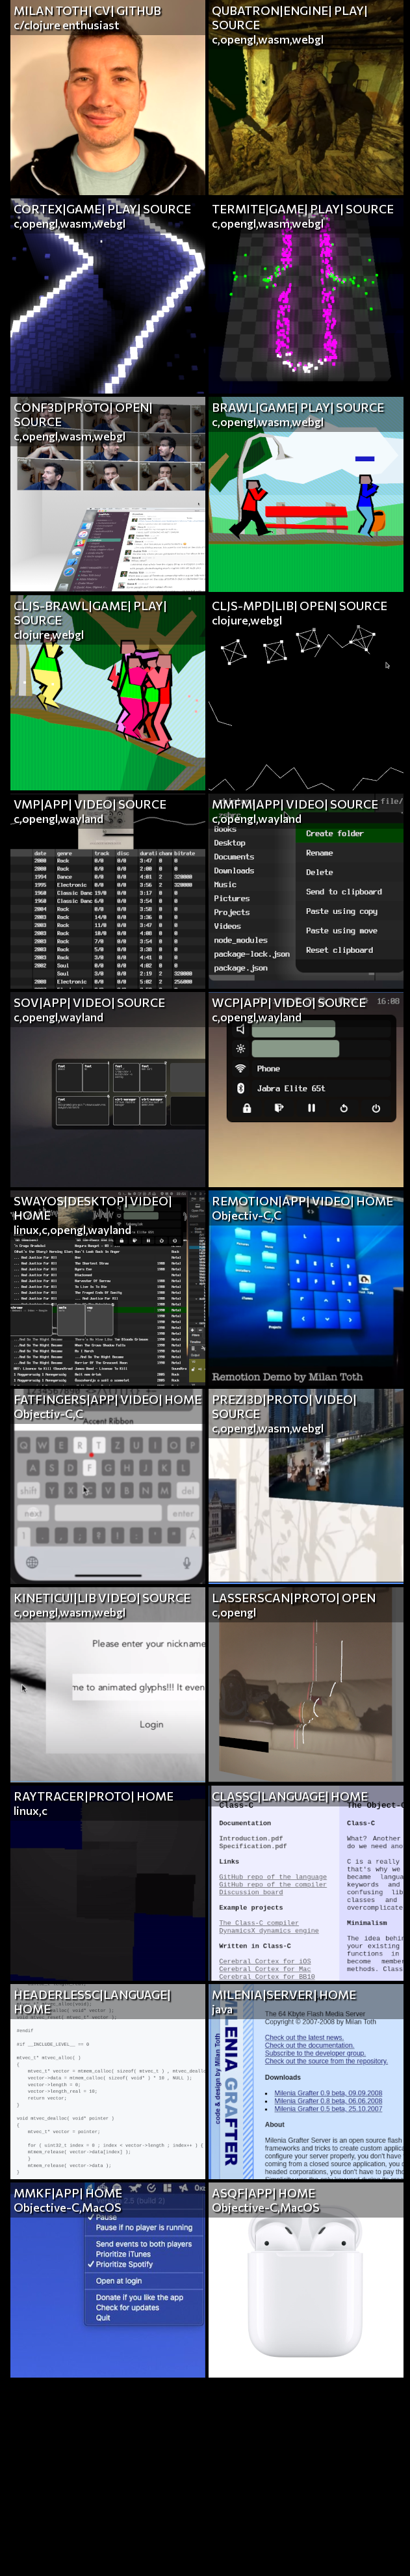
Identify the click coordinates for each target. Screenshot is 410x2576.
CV (102, 10)
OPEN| (134, 407)
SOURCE (236, 25)
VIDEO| (95, 804)
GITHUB (138, 10)
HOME (32, 1215)
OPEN (359, 1597)
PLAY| (351, 10)
